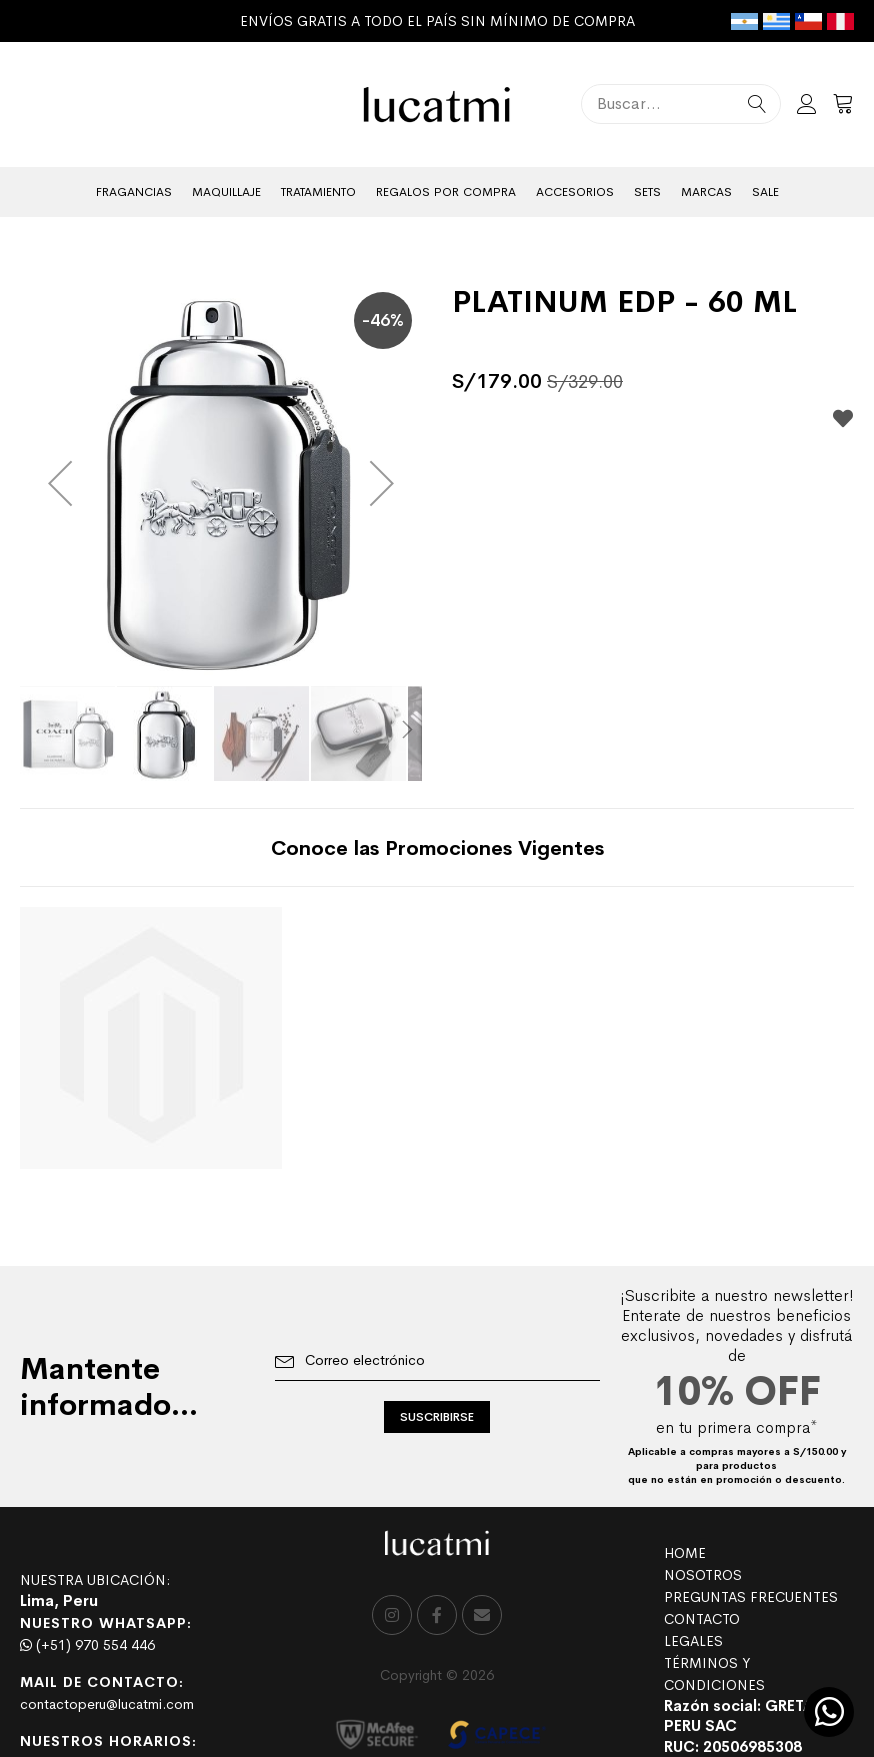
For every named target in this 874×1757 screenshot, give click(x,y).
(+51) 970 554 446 (87, 1645)
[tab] (437, 847)
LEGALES (693, 1641)
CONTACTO (702, 1619)
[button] (60, 483)
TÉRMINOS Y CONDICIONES (714, 1674)
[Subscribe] (437, 1417)
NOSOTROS (703, 1575)
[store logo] (437, 104)
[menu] (437, 192)
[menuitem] (134, 192)
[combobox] (681, 104)
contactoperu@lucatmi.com (107, 1704)
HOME (685, 1553)
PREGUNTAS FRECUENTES (751, 1597)
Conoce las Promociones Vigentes (437, 848)
